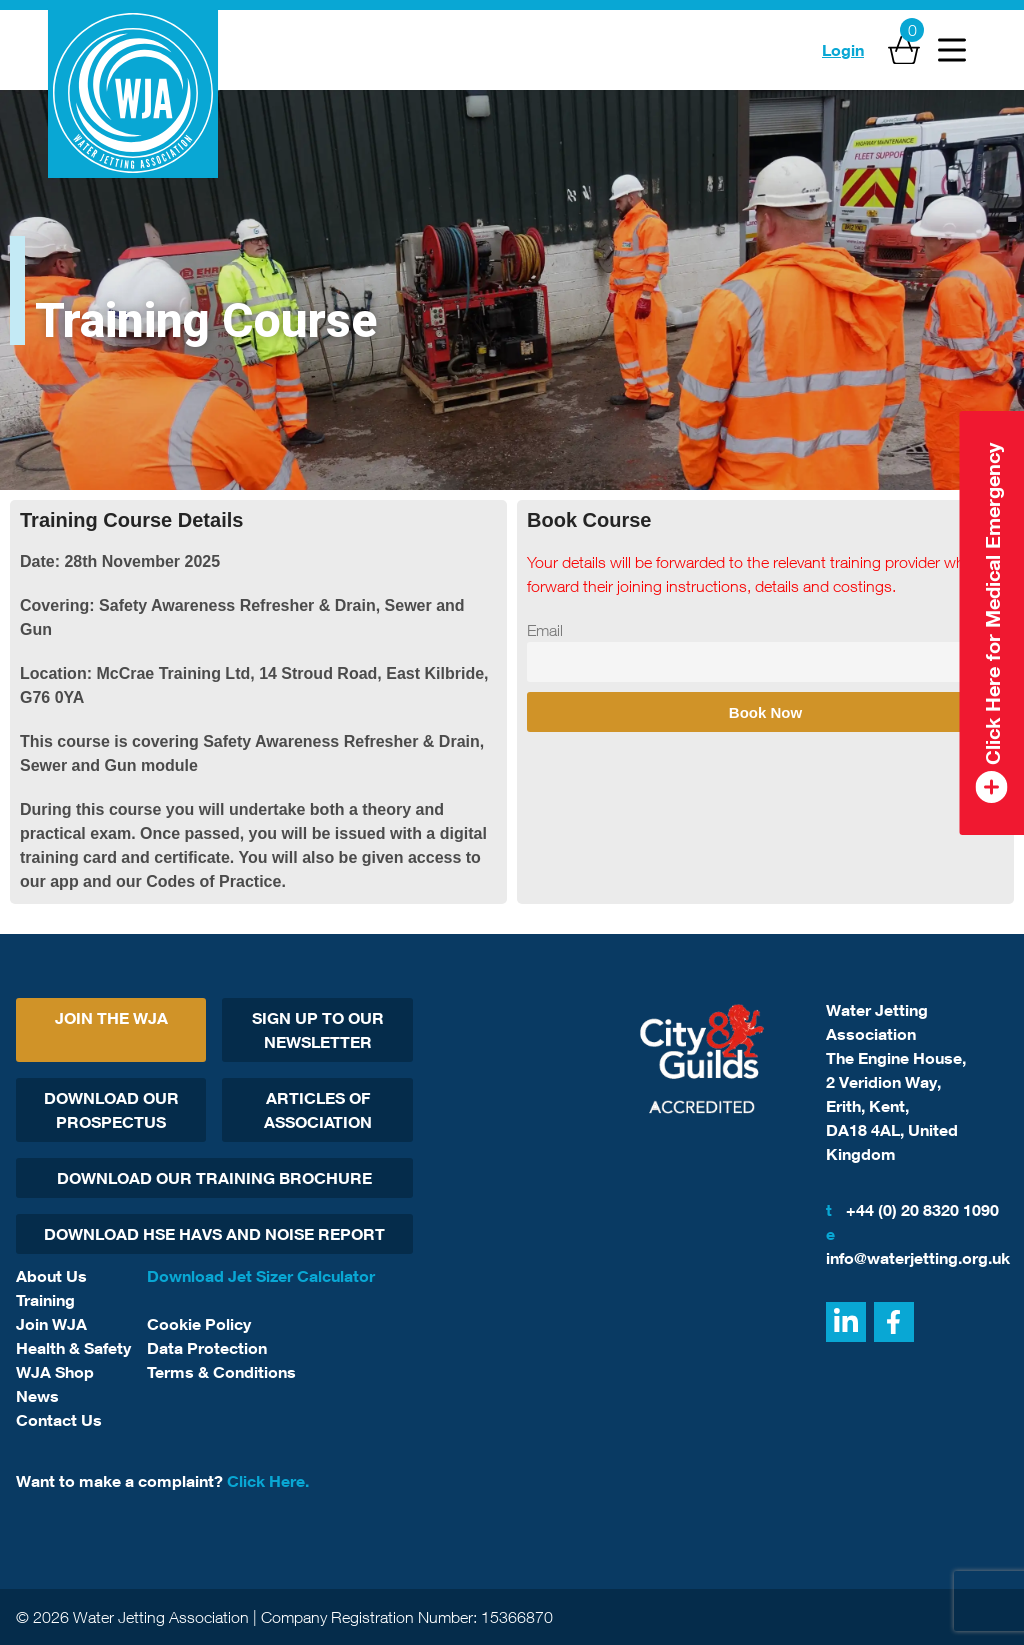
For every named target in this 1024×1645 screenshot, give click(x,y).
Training (45, 1300)
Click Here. (268, 1481)
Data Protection (207, 1348)
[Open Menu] (952, 50)
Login (843, 50)
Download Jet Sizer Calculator (261, 1276)
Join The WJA (111, 1018)
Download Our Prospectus (111, 1110)
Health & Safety (73, 1348)
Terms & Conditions (221, 1372)
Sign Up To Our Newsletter (318, 1030)
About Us (51, 1276)
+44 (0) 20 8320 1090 (912, 1210)
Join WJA (51, 1324)
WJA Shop (55, 1372)
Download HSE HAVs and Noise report (214, 1234)
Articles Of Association (318, 1110)
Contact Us (59, 1420)
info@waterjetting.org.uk (917, 1245)
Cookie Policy (199, 1324)
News (37, 1396)
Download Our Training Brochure (214, 1178)
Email (545, 630)
